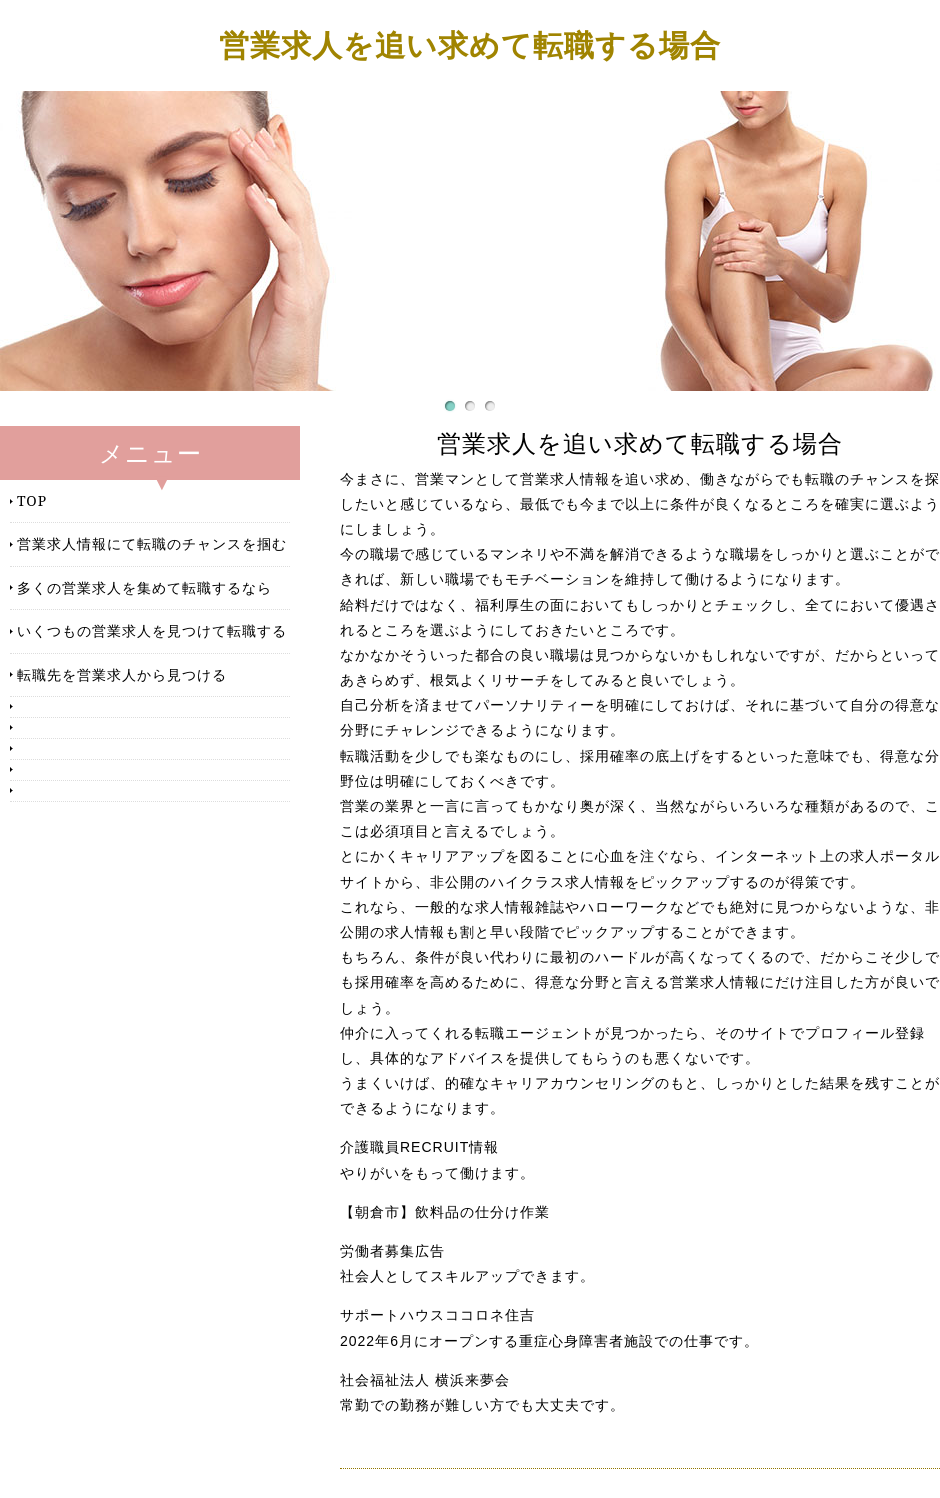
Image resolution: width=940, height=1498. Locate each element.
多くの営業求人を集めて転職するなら (144, 587)
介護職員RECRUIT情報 (419, 1147)
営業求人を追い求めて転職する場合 (470, 44)
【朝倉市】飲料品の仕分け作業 (445, 1212)
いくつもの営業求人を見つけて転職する (152, 630)
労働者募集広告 (392, 1251)
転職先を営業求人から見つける (122, 674)
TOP (32, 500)
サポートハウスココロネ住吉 (437, 1315)
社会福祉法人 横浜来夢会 (425, 1380)
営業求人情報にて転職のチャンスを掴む (152, 543)
